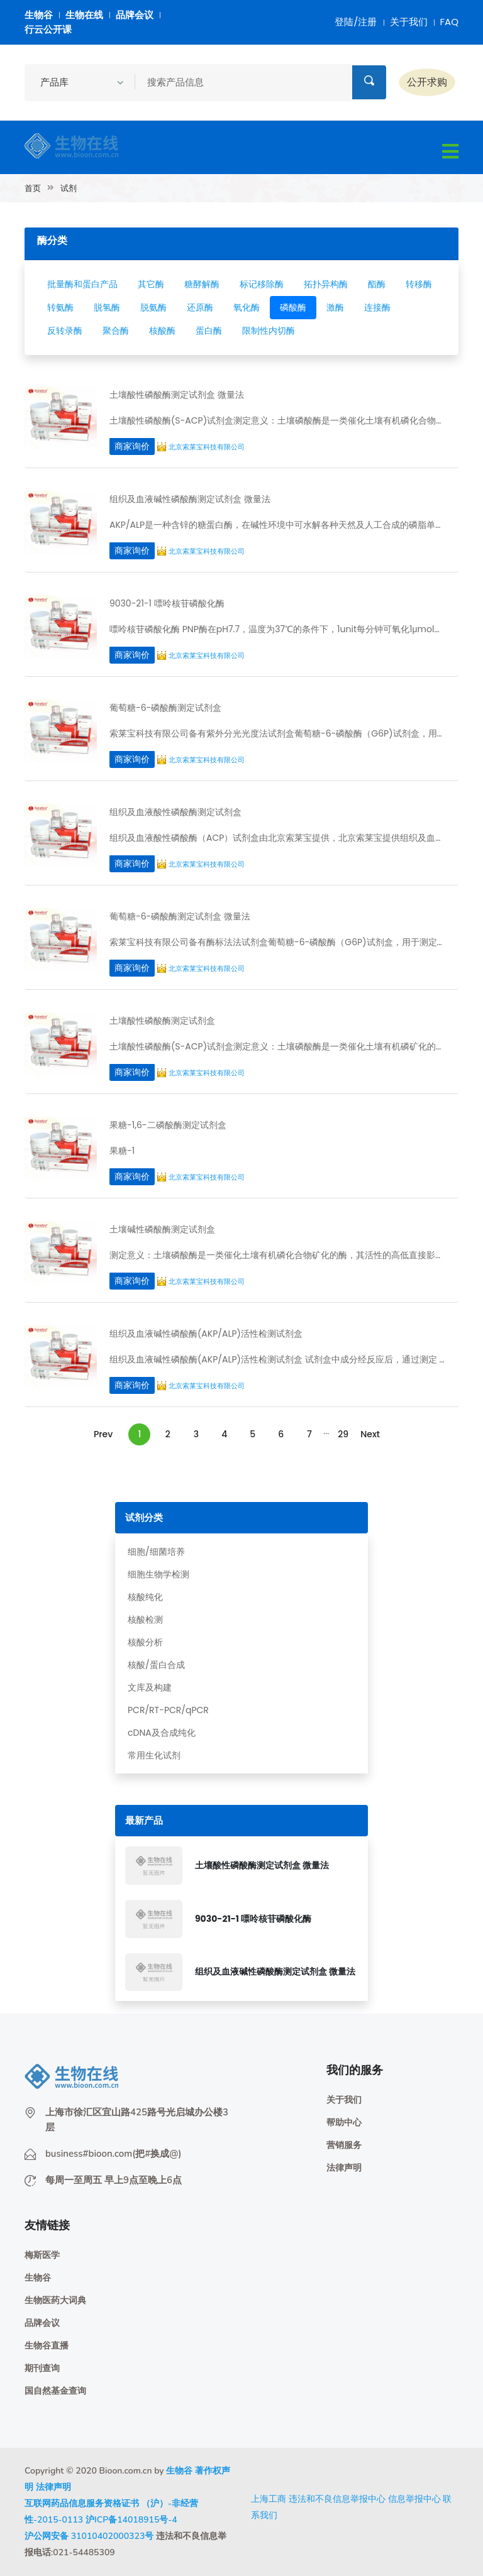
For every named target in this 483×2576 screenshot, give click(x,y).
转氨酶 (60, 307)
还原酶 (200, 307)
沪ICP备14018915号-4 (131, 2520)
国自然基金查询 (55, 2391)
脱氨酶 (153, 307)
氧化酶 (246, 307)
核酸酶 (162, 330)
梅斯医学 (42, 2255)
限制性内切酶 (268, 330)
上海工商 (268, 2498)
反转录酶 (64, 330)
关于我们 (409, 21)
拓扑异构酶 (326, 284)
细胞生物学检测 (158, 1574)
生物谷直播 (47, 2346)
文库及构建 (150, 1687)
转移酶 (419, 284)
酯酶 (377, 284)
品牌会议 (134, 14)
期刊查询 (42, 2368)
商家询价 (132, 446)
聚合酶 (116, 330)
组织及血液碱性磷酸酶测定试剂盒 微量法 (275, 1971)
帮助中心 (344, 2123)
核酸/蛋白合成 (156, 1664)
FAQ (449, 21)
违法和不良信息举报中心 (337, 2498)
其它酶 (151, 284)
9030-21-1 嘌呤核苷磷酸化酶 (253, 1918)
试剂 (68, 188)
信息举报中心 (414, 2498)
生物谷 (39, 14)
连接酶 (377, 307)
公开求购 (427, 82)
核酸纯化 (145, 1597)
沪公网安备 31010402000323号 (89, 2536)
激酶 (335, 307)
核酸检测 (145, 1619)
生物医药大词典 (55, 2300)
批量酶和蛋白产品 (82, 284)
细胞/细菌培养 (156, 1551)
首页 (33, 188)
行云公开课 (48, 29)
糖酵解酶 (201, 284)
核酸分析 (145, 1642)
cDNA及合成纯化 (162, 1732)
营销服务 (344, 2145)
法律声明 (344, 2168)
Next (370, 1434)
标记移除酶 (262, 284)
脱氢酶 (107, 307)
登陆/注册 (356, 21)
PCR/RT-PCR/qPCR (168, 1710)
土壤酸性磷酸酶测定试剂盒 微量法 (262, 1865)
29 (343, 1434)
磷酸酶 (293, 307)
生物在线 (84, 14)
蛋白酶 (209, 330)
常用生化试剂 (154, 1755)
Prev (103, 1434)
